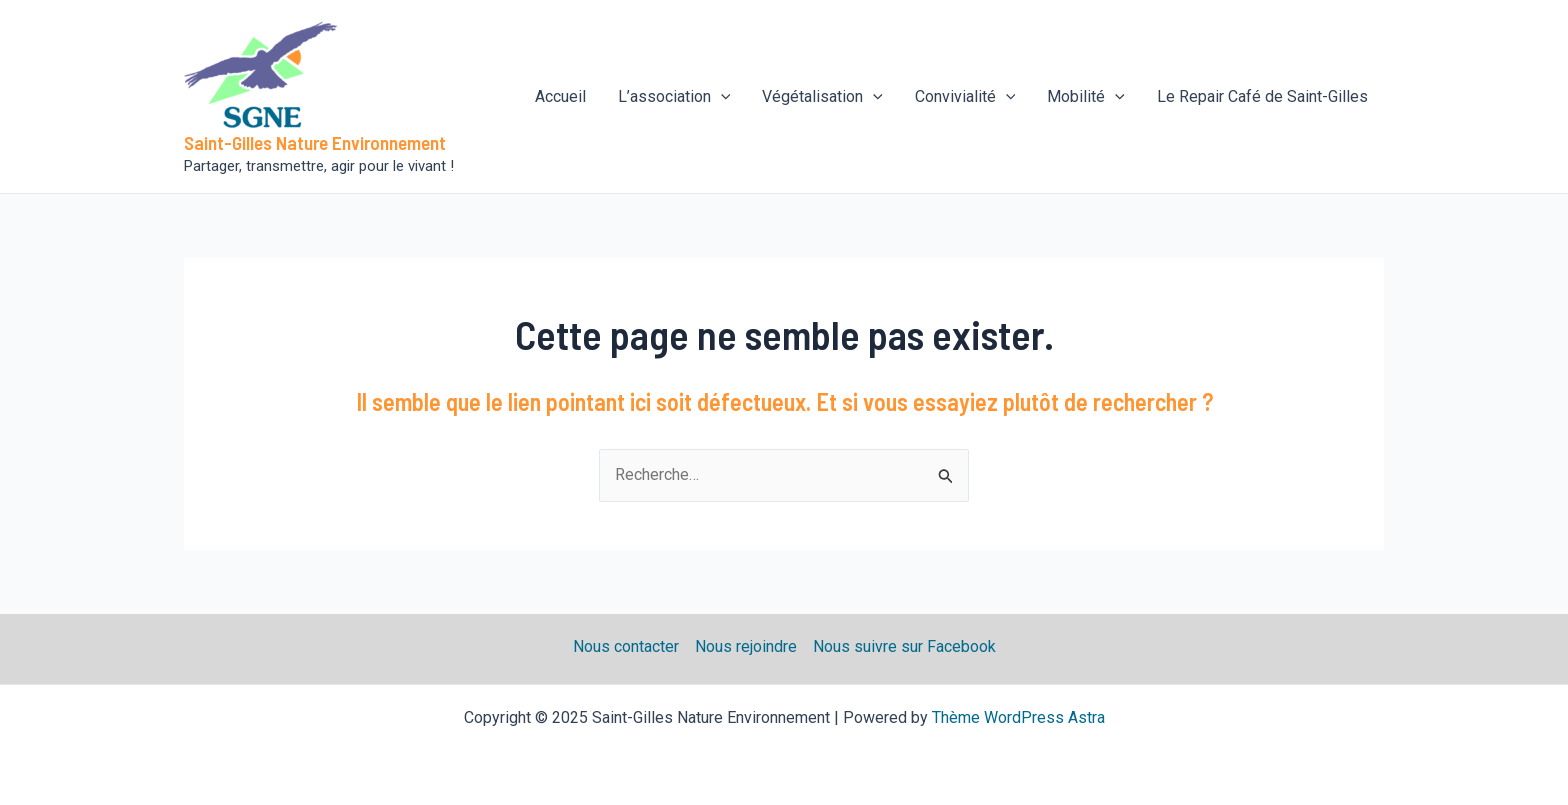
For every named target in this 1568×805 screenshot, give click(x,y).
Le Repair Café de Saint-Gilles (1262, 96)
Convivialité (965, 97)
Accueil (560, 96)
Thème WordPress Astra (1018, 717)
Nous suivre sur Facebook (904, 646)
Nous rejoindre (746, 646)
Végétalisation (822, 97)
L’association (674, 97)
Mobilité (1086, 97)
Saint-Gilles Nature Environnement (315, 142)
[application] (721, 97)
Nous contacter (626, 646)
